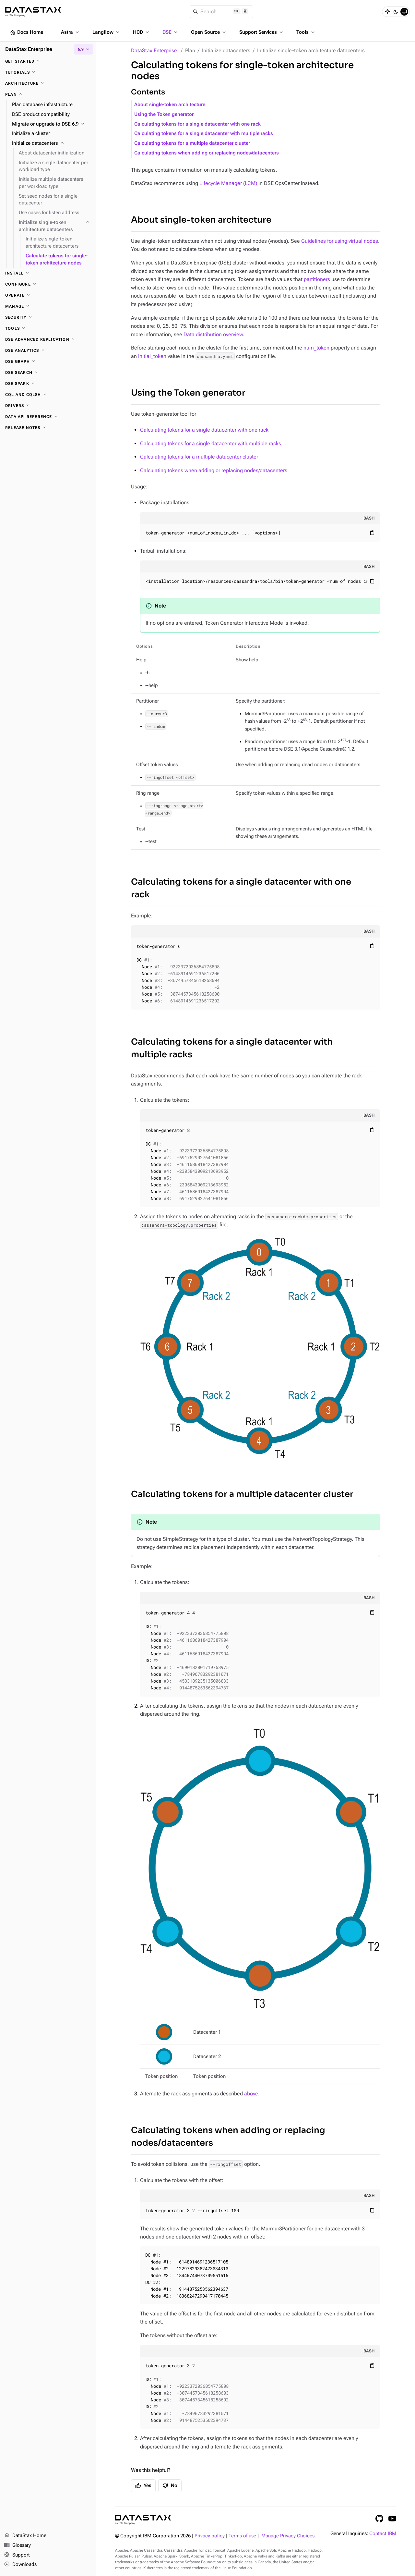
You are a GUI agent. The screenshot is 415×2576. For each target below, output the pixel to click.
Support (17, 2555)
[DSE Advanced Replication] (48, 339)
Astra (70, 32)
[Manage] (48, 306)
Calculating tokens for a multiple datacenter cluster (192, 143)
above (251, 2094)
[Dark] (396, 12)
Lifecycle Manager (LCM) (228, 183)
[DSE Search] (48, 372)
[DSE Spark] (48, 383)
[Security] (48, 317)
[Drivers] (48, 405)
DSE (170, 32)
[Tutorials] (48, 72)
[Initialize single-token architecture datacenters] (54, 226)
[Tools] (48, 328)
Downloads (20, 2564)
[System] (404, 12)
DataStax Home (25, 2535)
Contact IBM (382, 2533)
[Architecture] (48, 83)
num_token (316, 348)
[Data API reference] (48, 416)
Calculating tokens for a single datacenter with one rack (197, 124)
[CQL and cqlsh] (48, 394)
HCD (141, 32)
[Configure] (48, 284)
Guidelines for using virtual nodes (339, 241)
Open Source (209, 32)
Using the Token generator (164, 114)
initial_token (152, 356)
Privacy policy (210, 2536)
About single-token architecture (169, 104)
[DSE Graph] (48, 361)
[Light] (387, 12)
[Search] (222, 11)
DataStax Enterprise (154, 50)
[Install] (48, 273)
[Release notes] (48, 427)
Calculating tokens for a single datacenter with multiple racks (203, 133)
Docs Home (26, 32)
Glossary (17, 2545)
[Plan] (48, 94)
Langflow (106, 32)
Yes (143, 2486)
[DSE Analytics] (48, 350)
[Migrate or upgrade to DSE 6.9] (51, 124)
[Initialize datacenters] (51, 143)
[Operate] (48, 295)
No (169, 2486)
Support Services (261, 32)
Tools (306, 32)
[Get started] (48, 61)
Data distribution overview (213, 334)
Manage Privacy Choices (287, 2536)
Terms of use (242, 2536)
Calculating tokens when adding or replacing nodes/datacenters (206, 153)
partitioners (317, 279)
